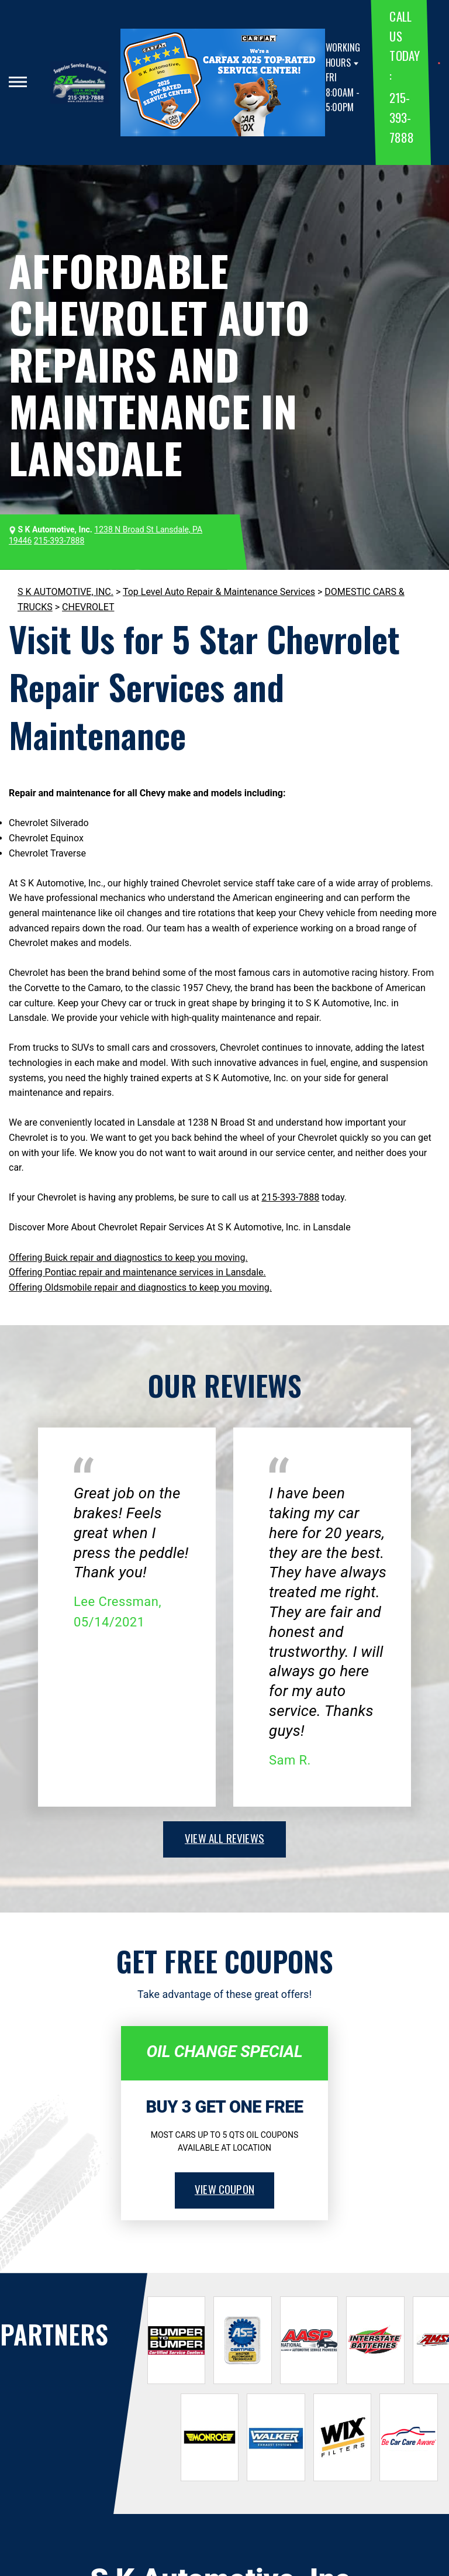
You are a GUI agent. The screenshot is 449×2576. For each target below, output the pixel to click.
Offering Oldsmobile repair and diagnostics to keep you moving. (140, 1287)
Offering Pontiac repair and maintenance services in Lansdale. (137, 1272)
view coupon (224, 2189)
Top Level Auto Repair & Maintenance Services (219, 591)
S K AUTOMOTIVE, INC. (65, 591)
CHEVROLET (88, 607)
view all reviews (224, 1837)
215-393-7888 (401, 117)
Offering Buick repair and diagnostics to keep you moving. (128, 1257)
